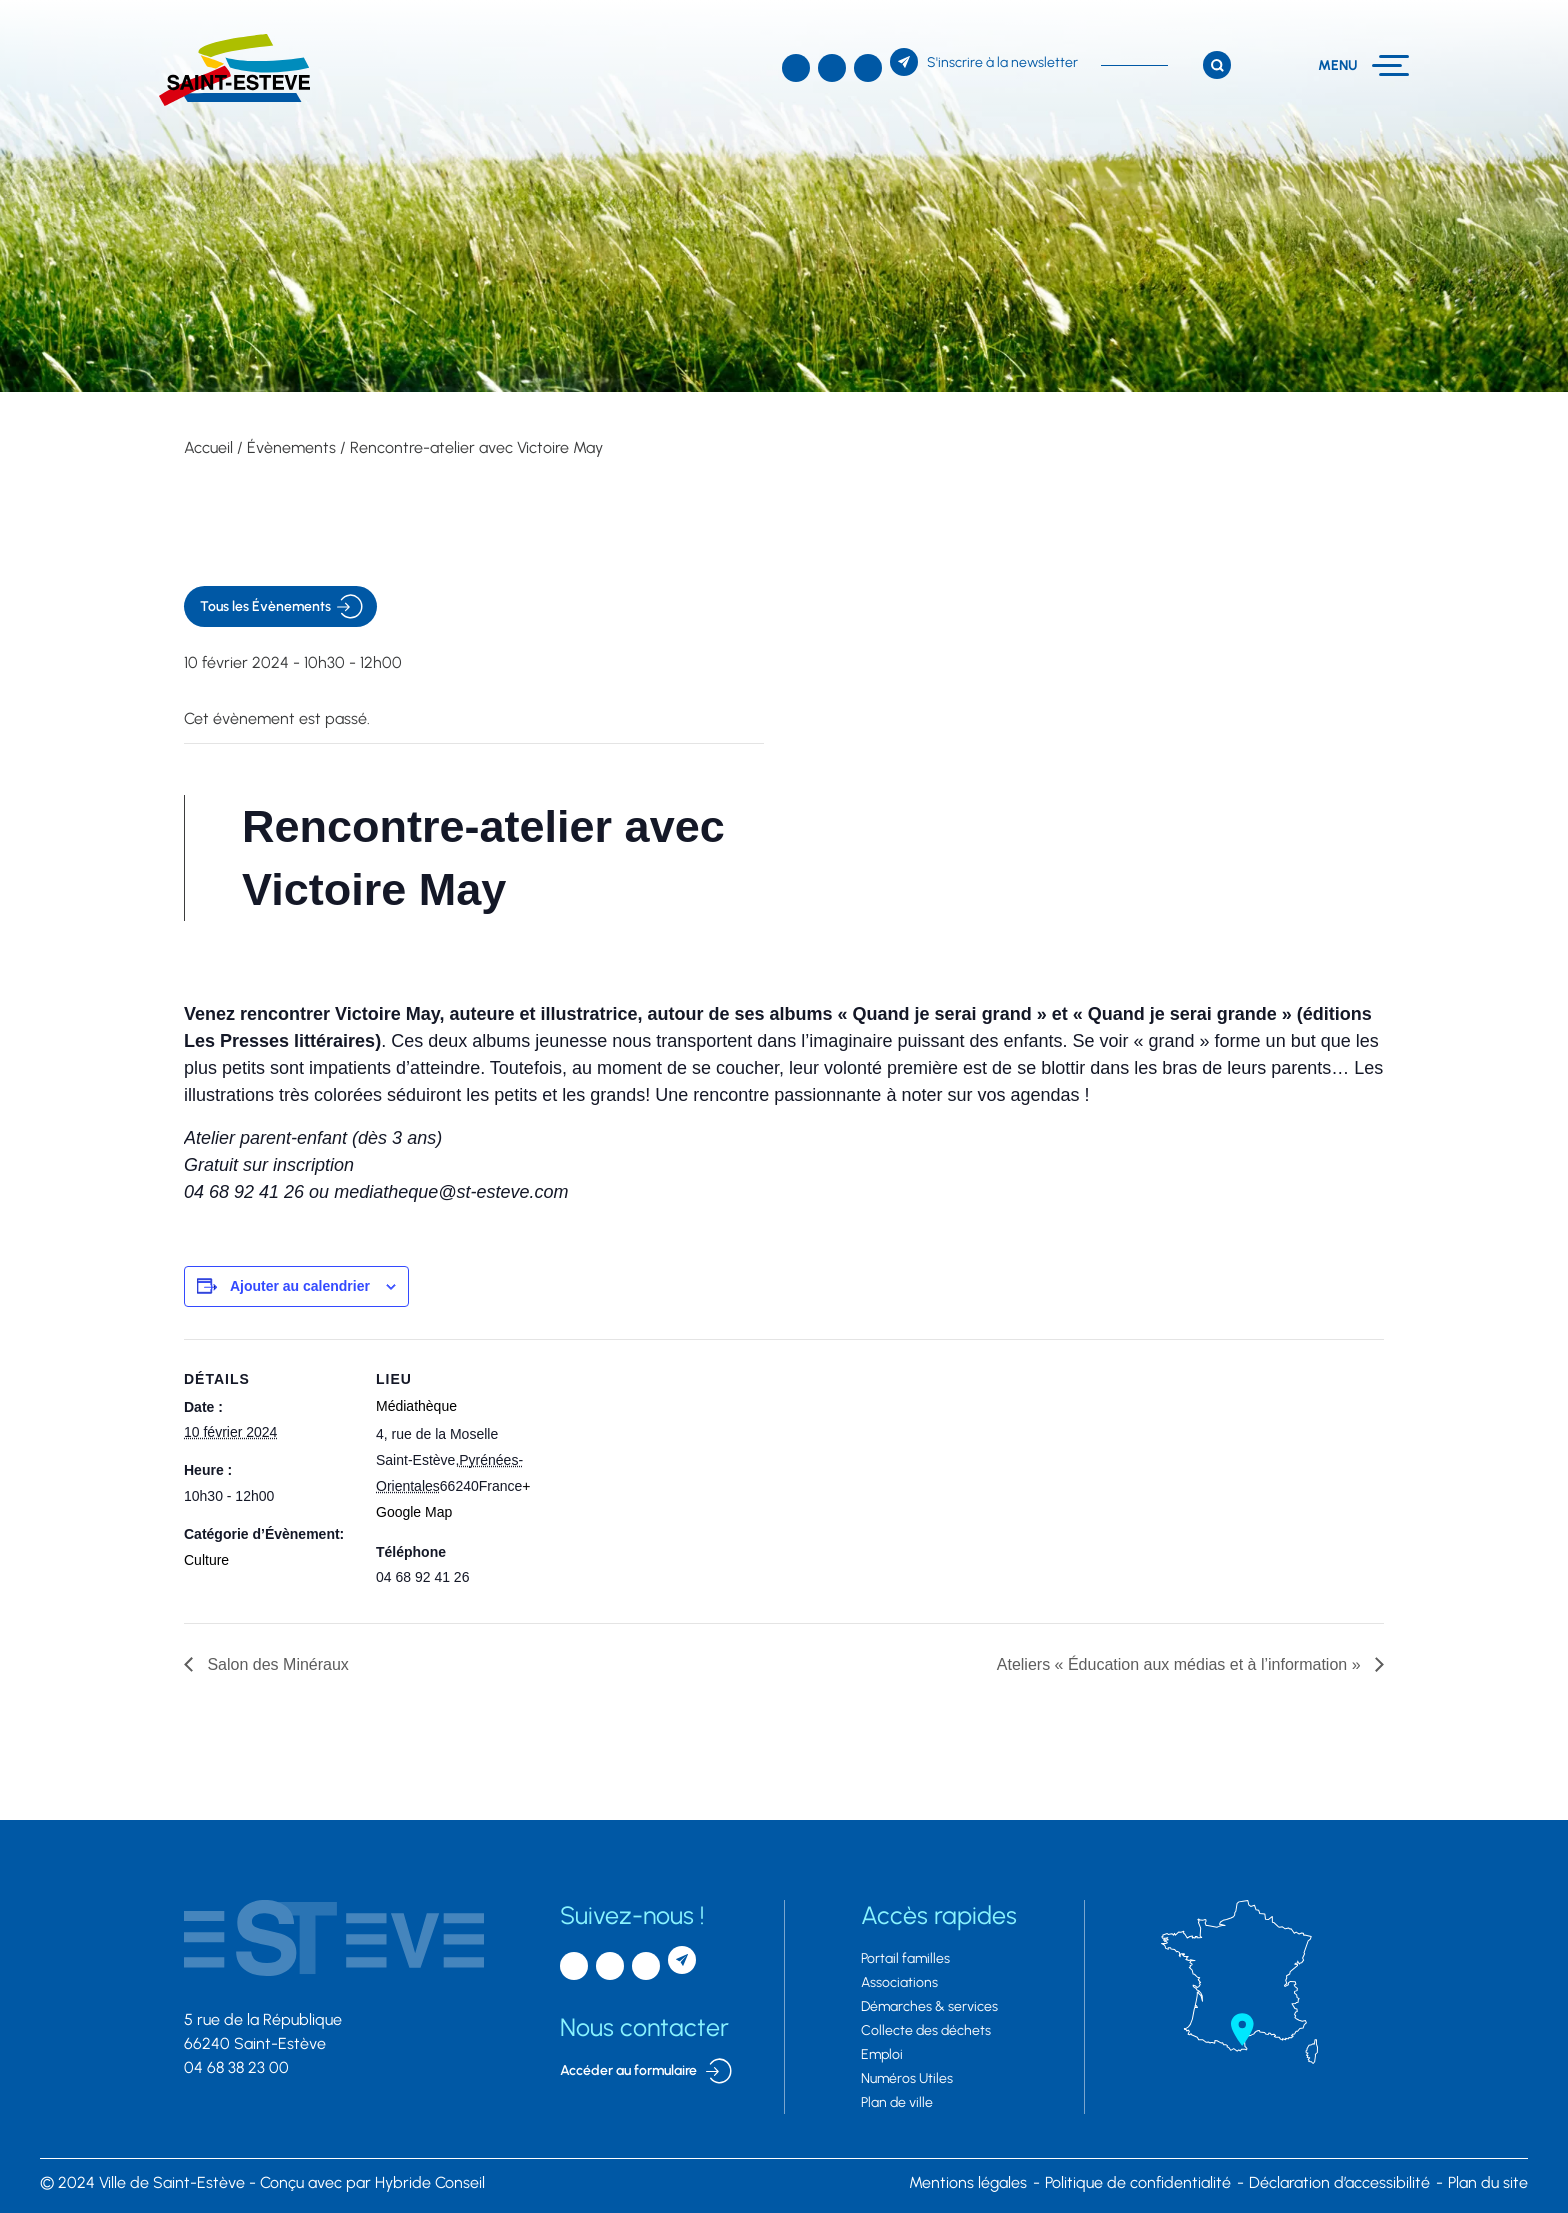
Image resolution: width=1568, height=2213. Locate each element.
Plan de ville (897, 2102)
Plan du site (1488, 2182)
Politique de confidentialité (1138, 2182)
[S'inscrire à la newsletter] (984, 62)
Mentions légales (968, 2182)
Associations (899, 1982)
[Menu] (1363, 65)
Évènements (291, 447)
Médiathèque (416, 1406)
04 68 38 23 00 (236, 2067)
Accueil (208, 447)
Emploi (882, 2054)
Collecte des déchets (926, 2030)
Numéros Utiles (907, 2078)
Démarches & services (929, 2006)
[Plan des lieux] (673, 1477)
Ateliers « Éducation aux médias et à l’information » (1181, 1664)
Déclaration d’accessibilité (1339, 2182)
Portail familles (905, 1958)
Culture (206, 1560)
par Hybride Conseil (372, 2182)
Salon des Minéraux (276, 1664)
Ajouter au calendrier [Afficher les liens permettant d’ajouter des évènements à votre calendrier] (300, 1286)
